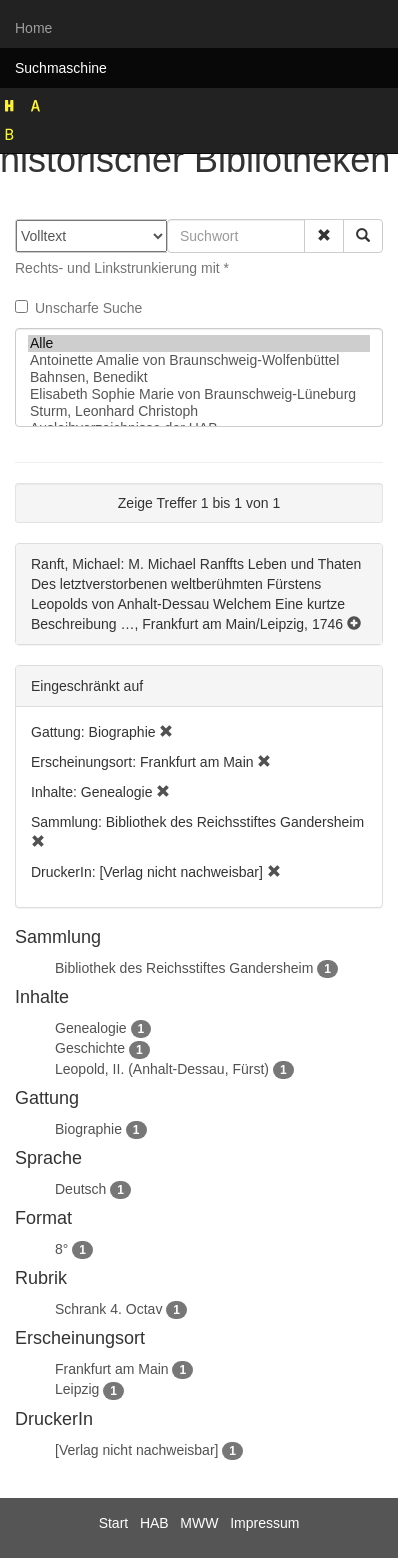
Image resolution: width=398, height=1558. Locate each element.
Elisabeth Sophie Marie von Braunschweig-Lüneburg (199, 394)
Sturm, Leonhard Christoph (199, 411)
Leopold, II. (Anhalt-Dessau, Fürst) (162, 1069)
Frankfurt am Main (112, 1369)
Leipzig (77, 1389)
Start (114, 1523)
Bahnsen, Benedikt (199, 377)
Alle (199, 343)
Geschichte (90, 1048)
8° (61, 1249)
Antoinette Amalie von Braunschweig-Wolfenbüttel (199, 360)
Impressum (264, 1523)
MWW (199, 1523)
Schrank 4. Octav (108, 1309)
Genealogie (91, 1028)
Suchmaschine (61, 68)
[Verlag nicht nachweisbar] (136, 1450)
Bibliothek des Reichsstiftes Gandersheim (184, 968)
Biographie (88, 1129)
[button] (324, 236)
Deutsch (80, 1189)
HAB (154, 1523)
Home (33, 28)
